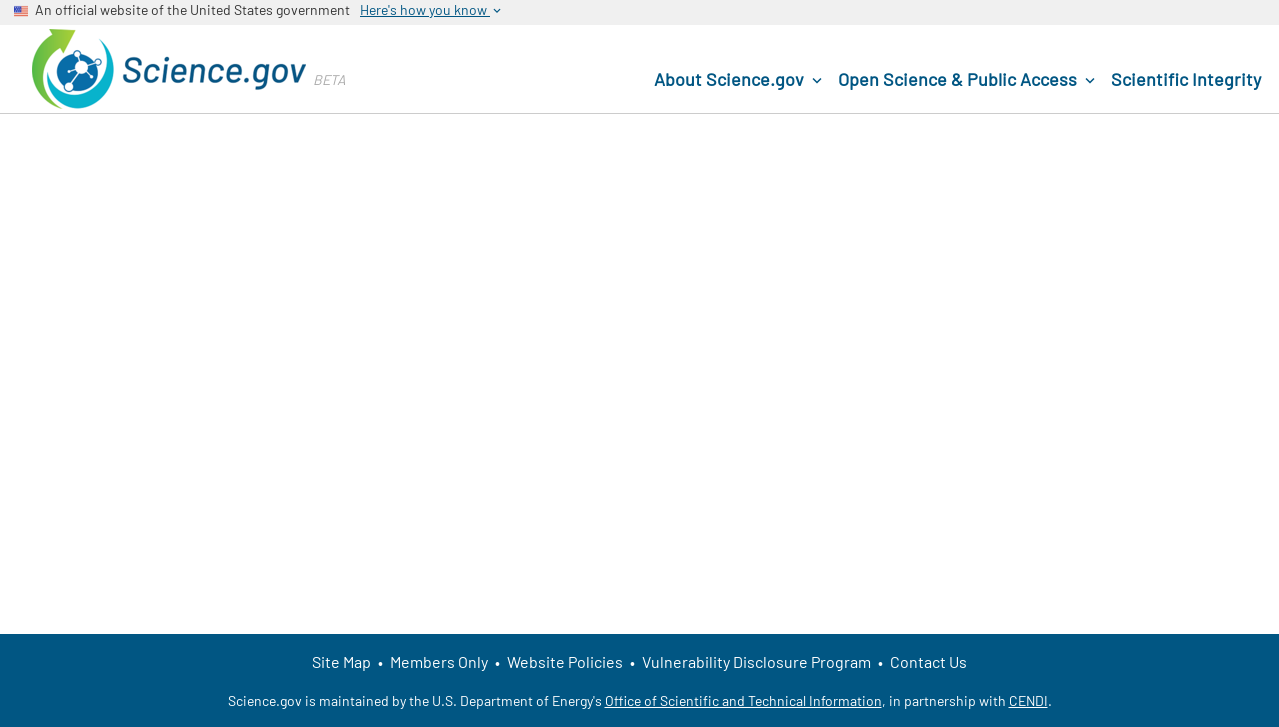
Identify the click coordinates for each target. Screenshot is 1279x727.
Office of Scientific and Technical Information (743, 700)
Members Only (439, 661)
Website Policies (565, 661)
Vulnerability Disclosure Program (756, 661)
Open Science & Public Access (968, 80)
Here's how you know (432, 10)
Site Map (341, 661)
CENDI (1028, 700)
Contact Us (928, 661)
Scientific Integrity (1186, 79)
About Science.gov (740, 80)
